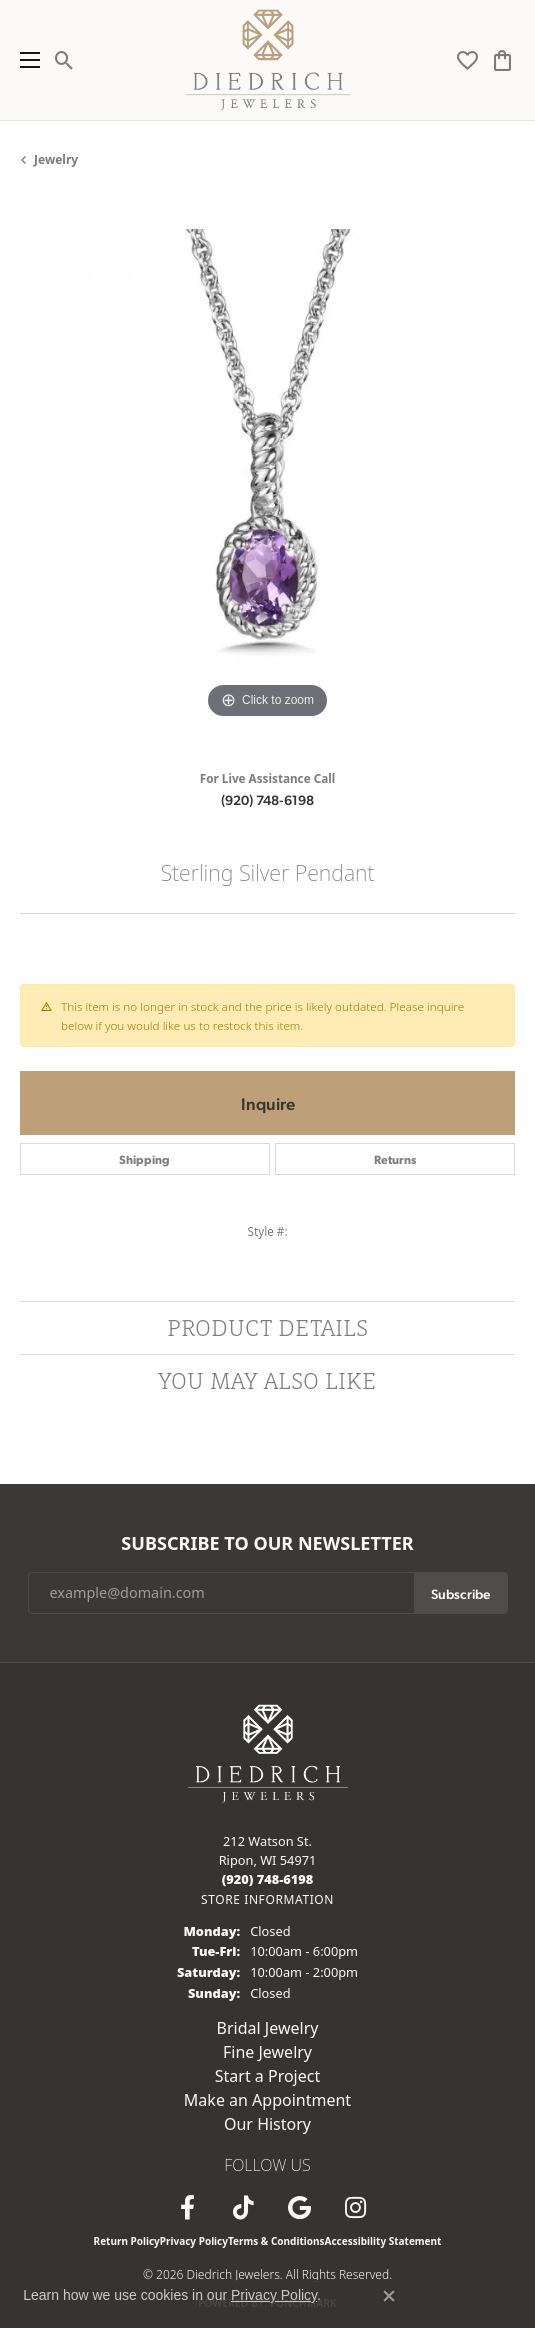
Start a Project (267, 2076)
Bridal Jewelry (268, 2028)
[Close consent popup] (389, 2296)
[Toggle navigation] (25, 60)
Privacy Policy (194, 2241)
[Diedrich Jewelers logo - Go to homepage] (267, 60)
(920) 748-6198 (267, 799)
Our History (267, 2124)
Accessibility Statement (383, 2241)
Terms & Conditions (276, 2241)
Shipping (144, 1159)
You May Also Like (267, 1380)
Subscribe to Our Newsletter (267, 1544)
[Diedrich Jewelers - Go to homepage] (268, 1752)
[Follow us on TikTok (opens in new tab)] (244, 2208)
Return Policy (127, 2241)
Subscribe (460, 1593)
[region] (267, 476)
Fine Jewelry (267, 2052)
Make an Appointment (267, 2100)
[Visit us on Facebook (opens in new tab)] (188, 2208)
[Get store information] (267, 1899)
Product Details (267, 1327)
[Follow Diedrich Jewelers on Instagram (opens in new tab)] (356, 2208)
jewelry (56, 159)
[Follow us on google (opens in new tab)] (300, 2208)
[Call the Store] (268, 1879)
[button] (64, 60)
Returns (395, 1159)
